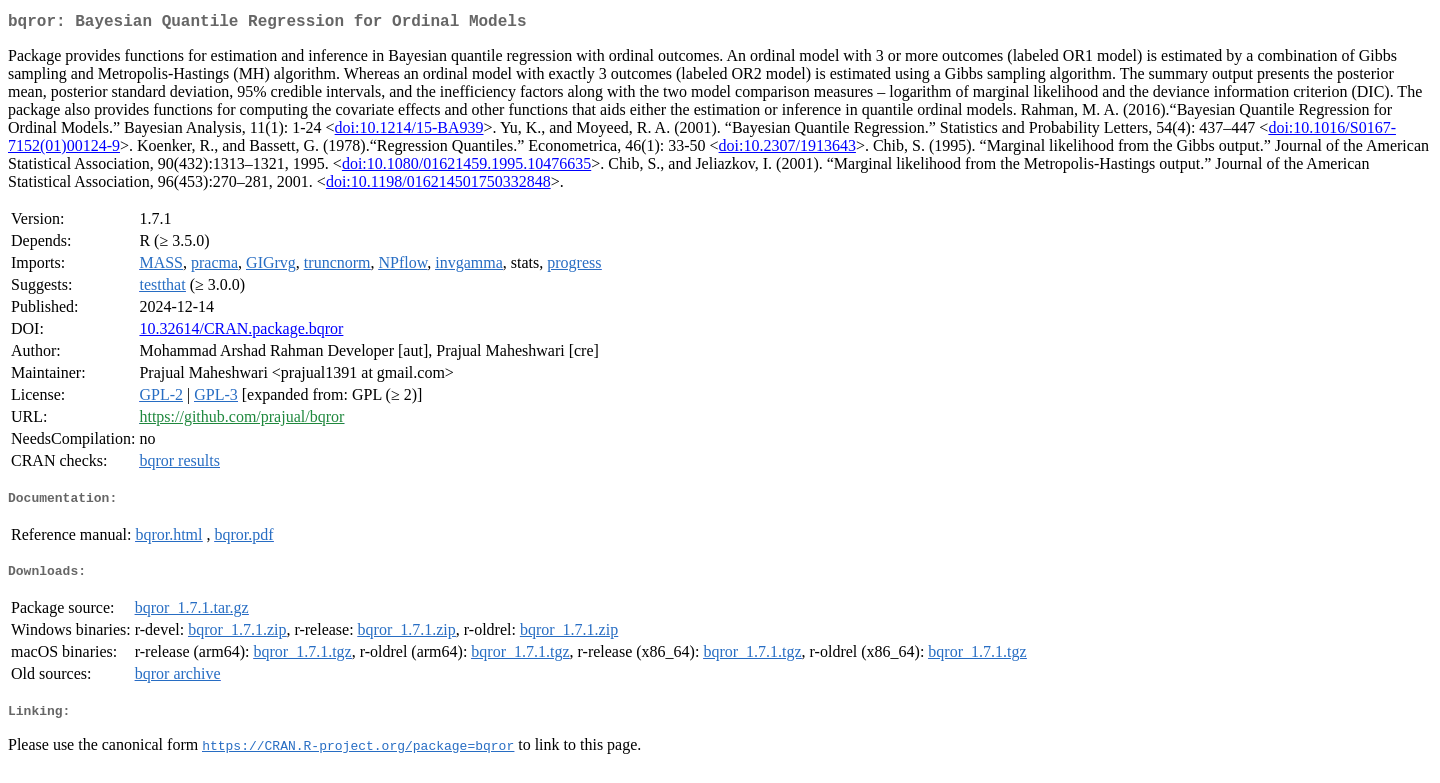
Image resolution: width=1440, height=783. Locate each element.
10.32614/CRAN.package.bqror (241, 332)
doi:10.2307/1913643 (787, 149)
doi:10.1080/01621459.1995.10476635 (466, 167)
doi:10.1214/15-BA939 (409, 131)
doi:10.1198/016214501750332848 (438, 185)
